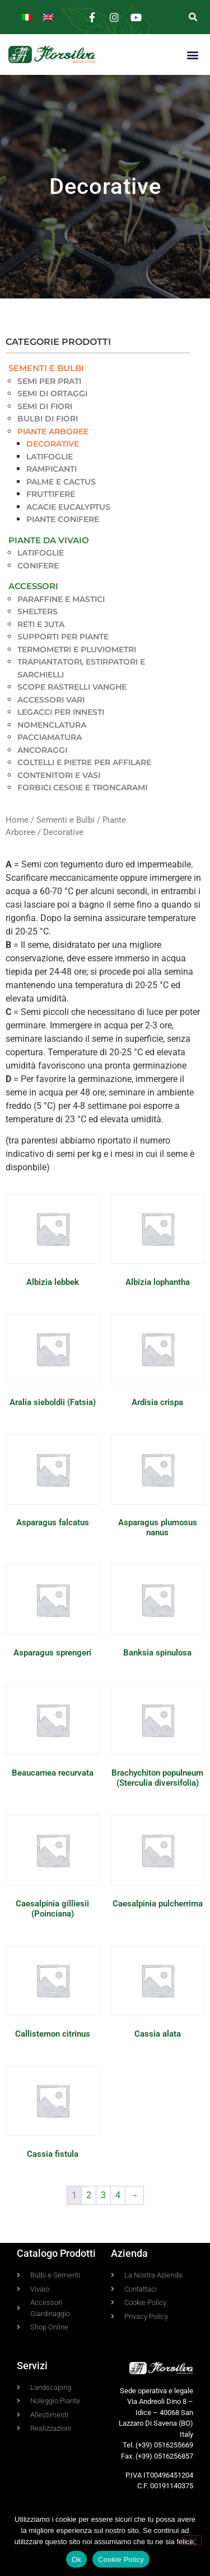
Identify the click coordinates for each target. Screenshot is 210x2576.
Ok (76, 2559)
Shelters (37, 611)
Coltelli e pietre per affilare (84, 762)
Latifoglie (49, 457)
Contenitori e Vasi (58, 775)
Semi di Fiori (44, 406)
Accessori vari (51, 700)
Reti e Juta (40, 624)
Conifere (38, 566)
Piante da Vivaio (48, 540)
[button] (193, 17)
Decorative (52, 444)
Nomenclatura (51, 725)
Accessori (33, 586)
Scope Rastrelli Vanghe (72, 687)
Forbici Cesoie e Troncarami (82, 787)
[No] (192, 2540)
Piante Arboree (52, 431)
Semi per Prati (49, 381)
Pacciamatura (49, 737)
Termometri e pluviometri (76, 649)
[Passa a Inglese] (48, 17)
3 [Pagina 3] (103, 2195)
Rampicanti (51, 469)
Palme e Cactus (61, 482)
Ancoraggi (42, 750)
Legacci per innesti (60, 712)
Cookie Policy (121, 2559)
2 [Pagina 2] (88, 2195)
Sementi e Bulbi (46, 368)
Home (17, 820)
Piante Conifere (62, 519)
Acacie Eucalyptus (68, 507)
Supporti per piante (63, 637)
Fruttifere (50, 494)
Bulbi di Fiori (47, 419)
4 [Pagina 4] (117, 2195)
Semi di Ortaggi (52, 393)
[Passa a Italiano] (27, 17)
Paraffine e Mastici (61, 599)
